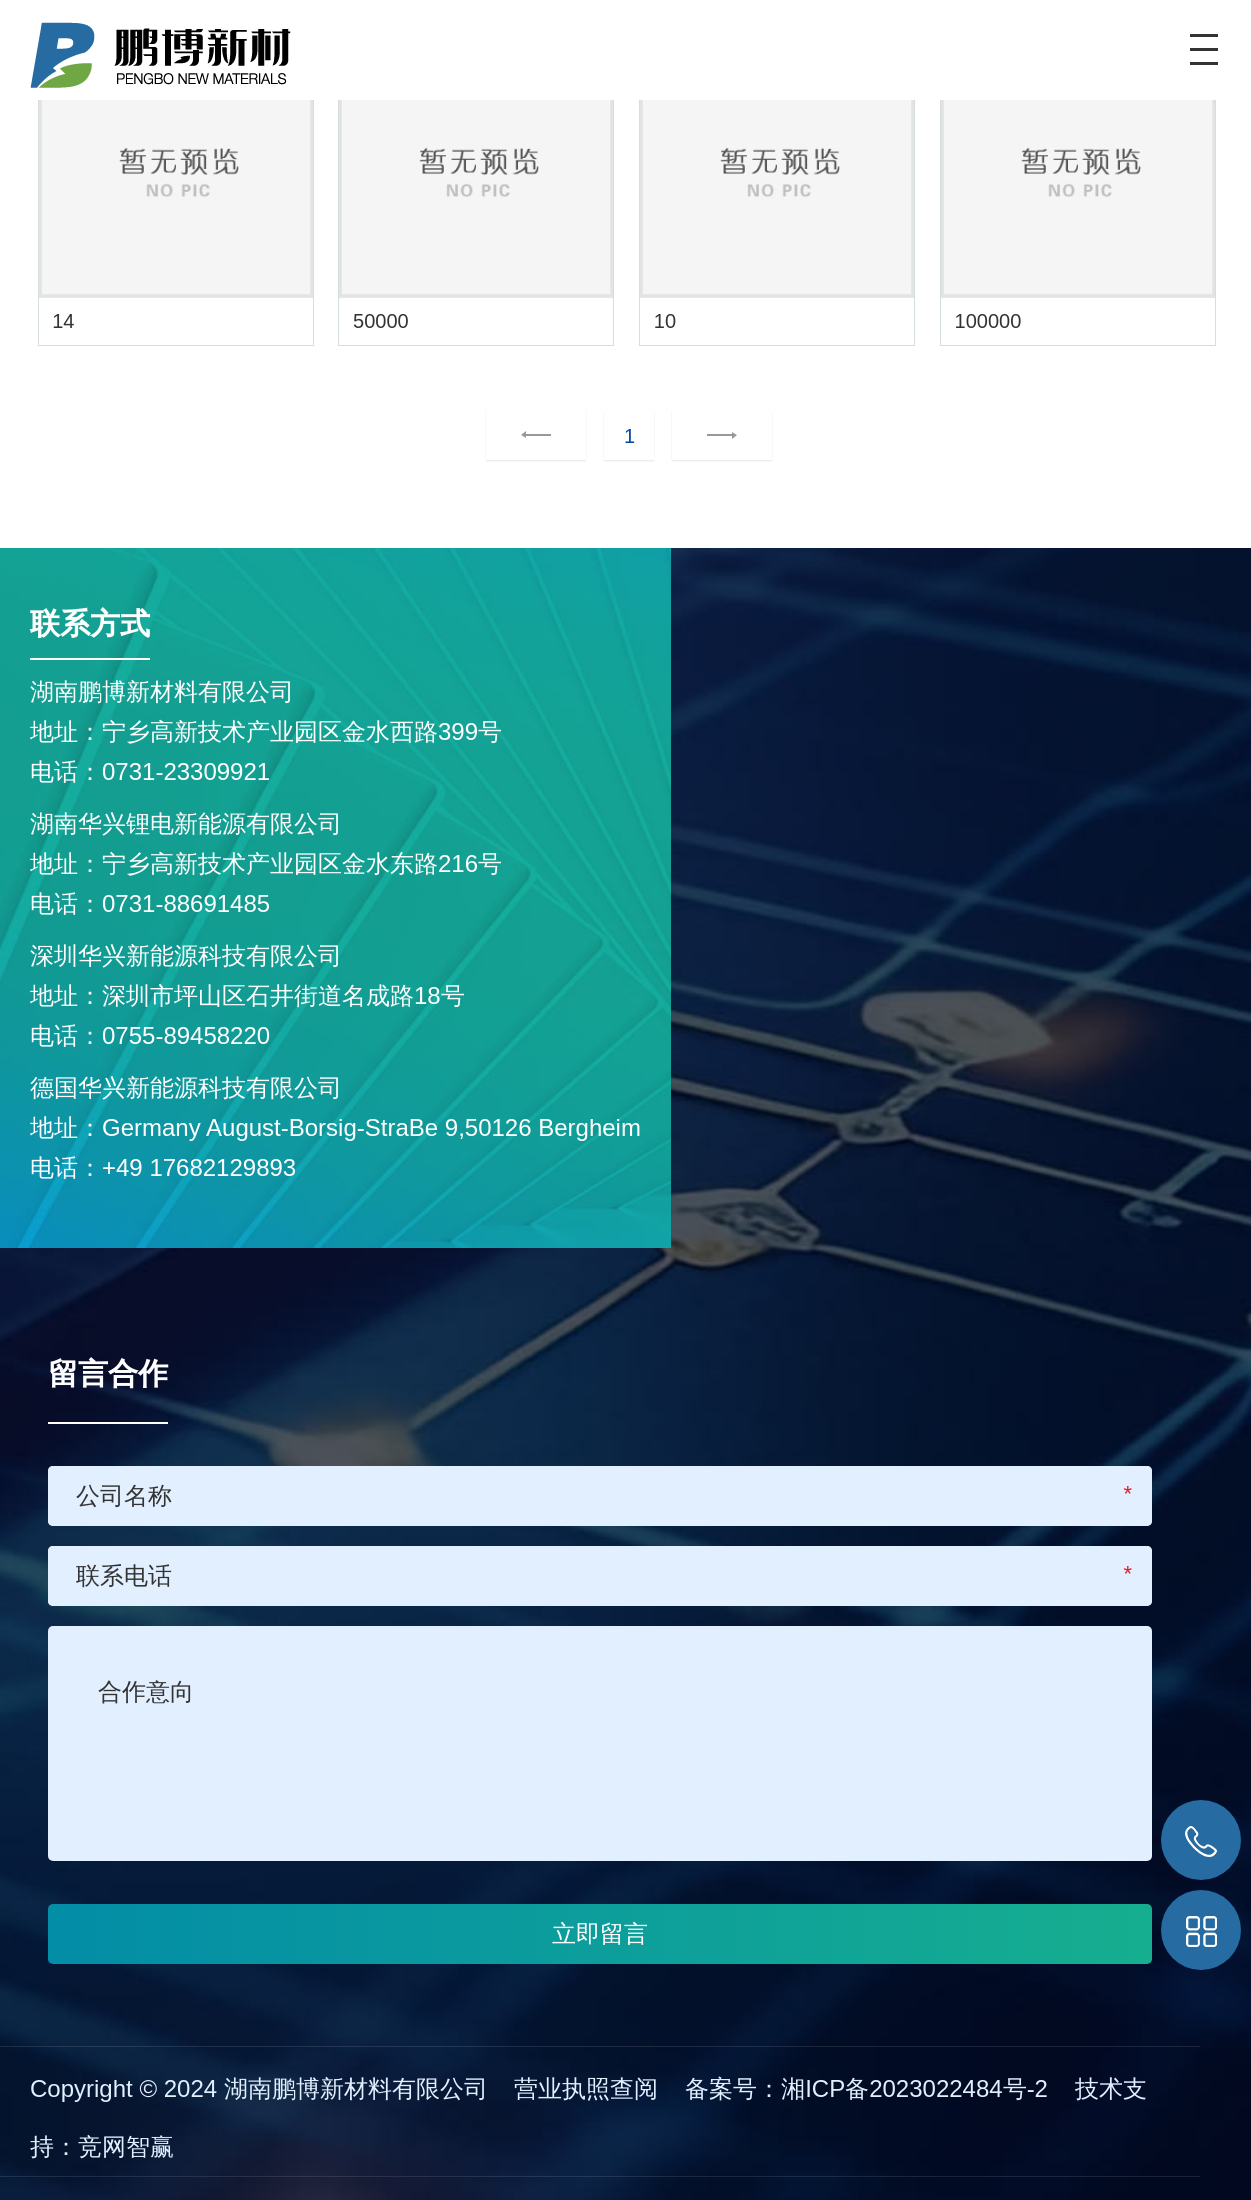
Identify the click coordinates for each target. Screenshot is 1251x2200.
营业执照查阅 (586, 2088)
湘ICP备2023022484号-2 (918, 2088)
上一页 (536, 436)
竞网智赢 (126, 2146)
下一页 (697, 436)
